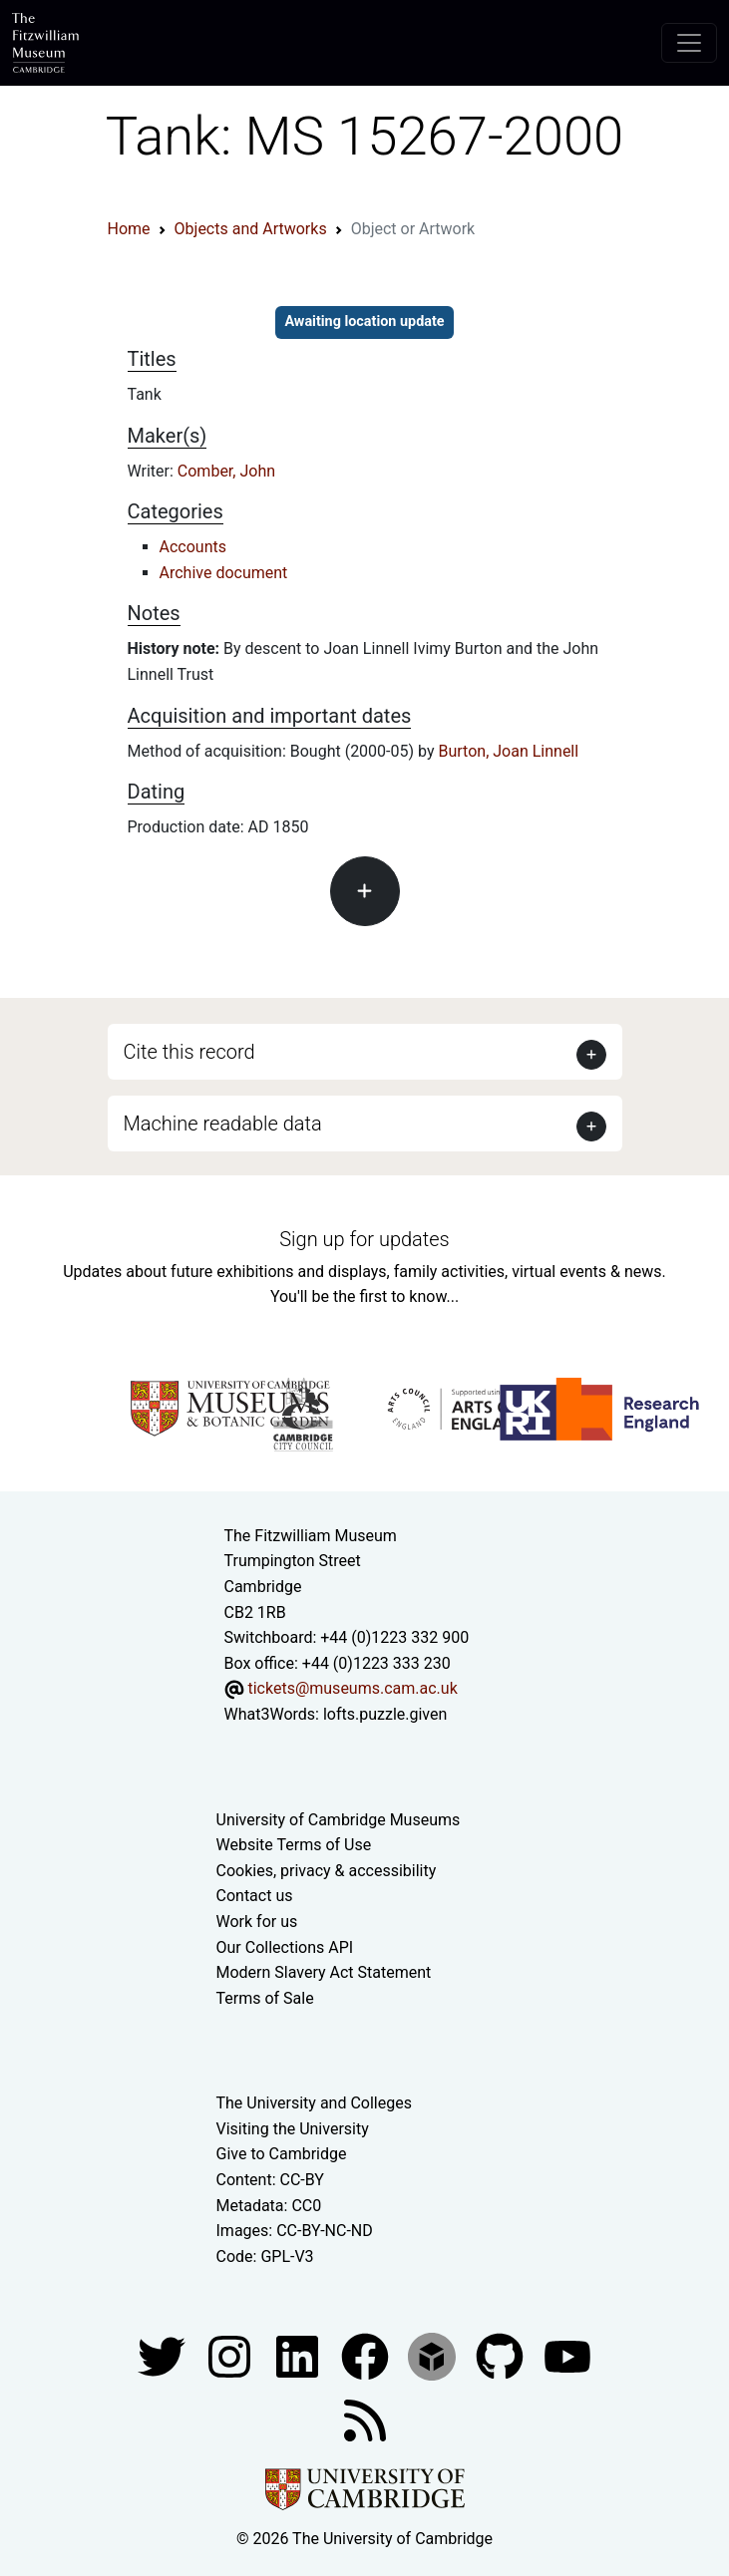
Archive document (224, 572)
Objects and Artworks (251, 228)
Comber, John (226, 471)
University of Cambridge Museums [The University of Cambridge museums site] (338, 1819)
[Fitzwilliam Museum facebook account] (299, 2356)
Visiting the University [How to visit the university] (292, 2128)
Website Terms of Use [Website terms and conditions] (294, 1844)
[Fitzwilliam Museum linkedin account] (367, 2356)
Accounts (193, 546)
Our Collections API (285, 1947)
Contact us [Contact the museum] (254, 1895)
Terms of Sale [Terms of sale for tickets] (265, 1998)
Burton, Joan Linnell (508, 751)
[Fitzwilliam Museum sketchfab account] (434, 2356)
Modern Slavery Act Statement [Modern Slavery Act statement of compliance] (324, 1972)
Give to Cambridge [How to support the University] (281, 2153)
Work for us (257, 1921)
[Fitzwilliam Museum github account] (502, 2356)
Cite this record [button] (189, 1052)
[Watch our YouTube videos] (567, 2356)
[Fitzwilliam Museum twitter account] (163, 2356)
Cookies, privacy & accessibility (326, 1870)
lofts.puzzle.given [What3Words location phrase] (385, 1714)
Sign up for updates (364, 1239)
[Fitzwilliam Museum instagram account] (231, 2356)
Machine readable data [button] (223, 1123)
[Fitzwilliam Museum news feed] (365, 2420)
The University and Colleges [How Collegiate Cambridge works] (314, 2102)
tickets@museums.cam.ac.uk (352, 1688)
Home (129, 228)
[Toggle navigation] (689, 43)
